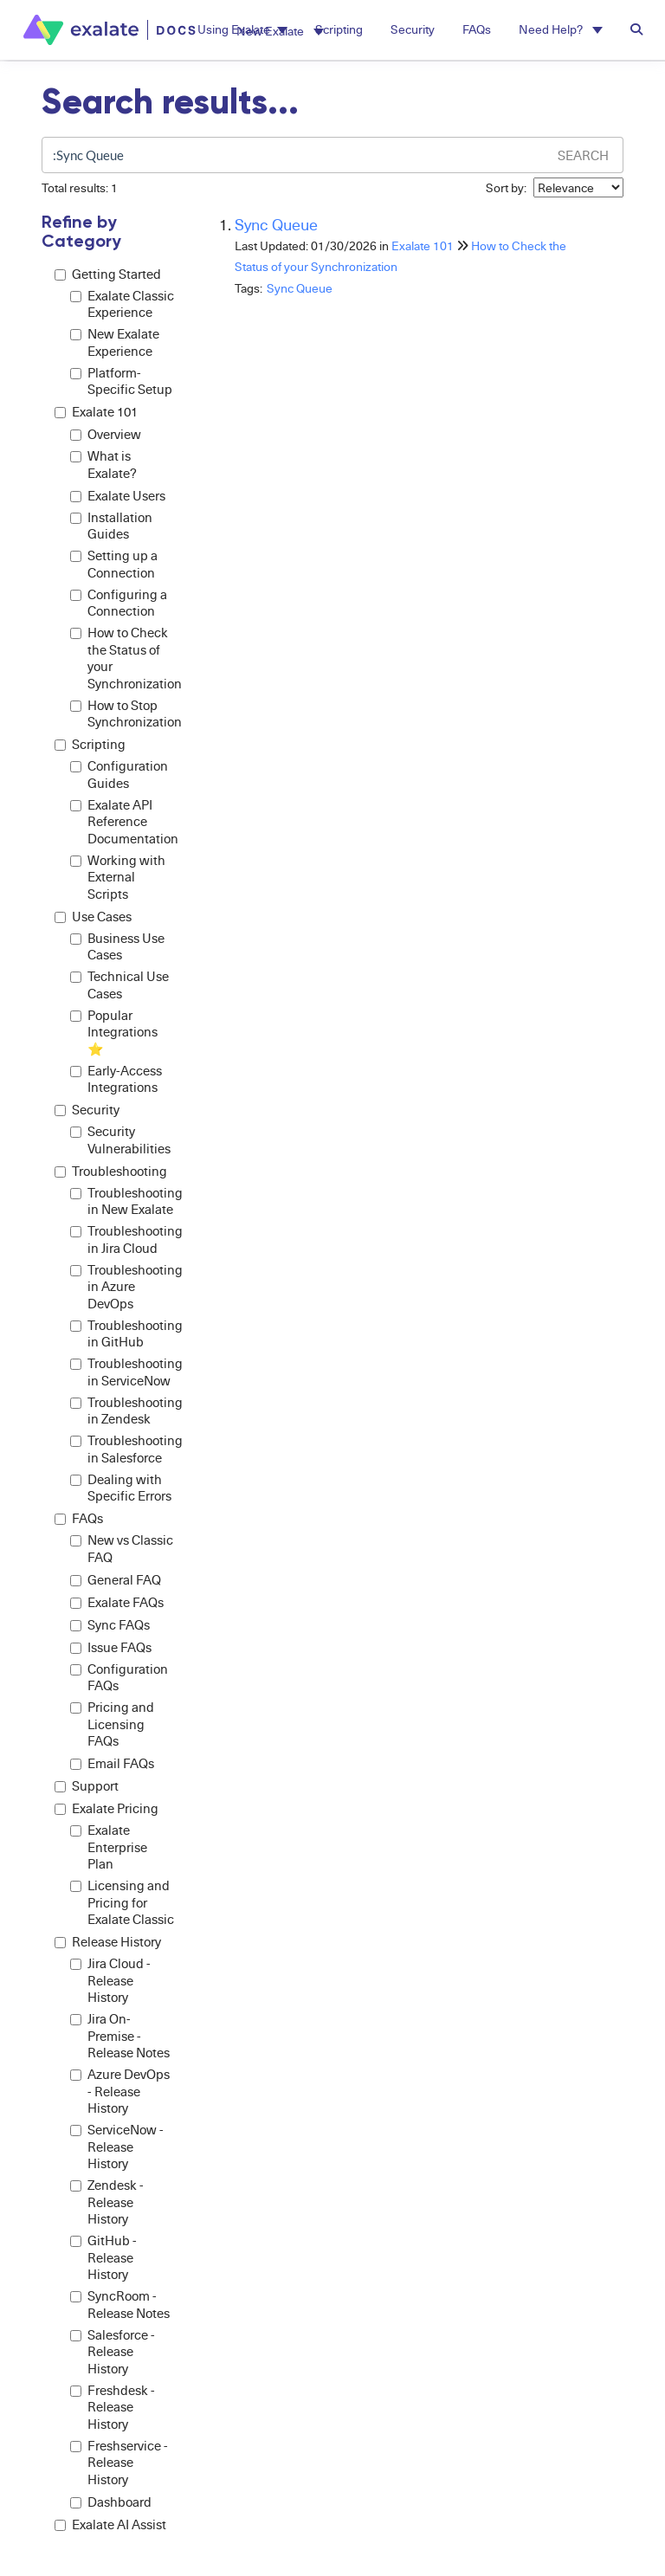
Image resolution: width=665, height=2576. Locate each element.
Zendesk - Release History (107, 2202)
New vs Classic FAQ (121, 1549)
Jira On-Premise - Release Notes (120, 2036)
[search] (294, 155)
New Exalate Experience (114, 342)
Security (87, 1109)
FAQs (79, 1518)
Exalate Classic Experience (122, 304)
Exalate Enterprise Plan (108, 1847)
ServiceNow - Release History (117, 2146)
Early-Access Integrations (116, 1079)
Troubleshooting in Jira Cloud (122, 1239)
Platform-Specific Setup (121, 381)
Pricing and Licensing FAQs (112, 1724)
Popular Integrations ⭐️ (114, 1032)
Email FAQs (112, 1763)
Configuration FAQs (119, 1678)
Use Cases (93, 916)
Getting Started (108, 274)
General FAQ (115, 1580)
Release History (108, 1942)
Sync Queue (276, 224)
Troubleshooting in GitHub (122, 1334)
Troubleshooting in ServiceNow (122, 1372)
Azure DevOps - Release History (120, 2091)
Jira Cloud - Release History (110, 1980)
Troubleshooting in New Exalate (122, 1201)
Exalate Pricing (106, 1808)
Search (583, 155)
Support (87, 1786)
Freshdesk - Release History (112, 2407)
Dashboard (111, 2502)
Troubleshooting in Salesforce (122, 1449)
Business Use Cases (117, 947)
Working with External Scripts (117, 877)
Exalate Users (117, 495)
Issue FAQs (111, 1647)
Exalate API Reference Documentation (122, 822)
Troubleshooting (111, 1171)
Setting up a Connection (114, 564)
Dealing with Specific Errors (120, 1488)
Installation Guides (111, 526)
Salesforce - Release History (112, 2352)
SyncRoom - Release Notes (120, 2304)
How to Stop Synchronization (122, 714)
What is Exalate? (103, 464)
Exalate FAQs (117, 1602)
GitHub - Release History (103, 2257)
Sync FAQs (110, 1625)
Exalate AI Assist (110, 2524)
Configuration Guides (119, 774)
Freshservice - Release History (119, 2462)
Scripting (90, 744)
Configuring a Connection (118, 603)
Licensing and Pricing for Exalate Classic (122, 1902)
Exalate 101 (96, 412)
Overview (105, 434)
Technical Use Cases (119, 985)
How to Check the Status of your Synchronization (122, 658)
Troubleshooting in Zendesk (122, 1411)
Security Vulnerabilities (120, 1140)
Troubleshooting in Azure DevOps (122, 1287)
